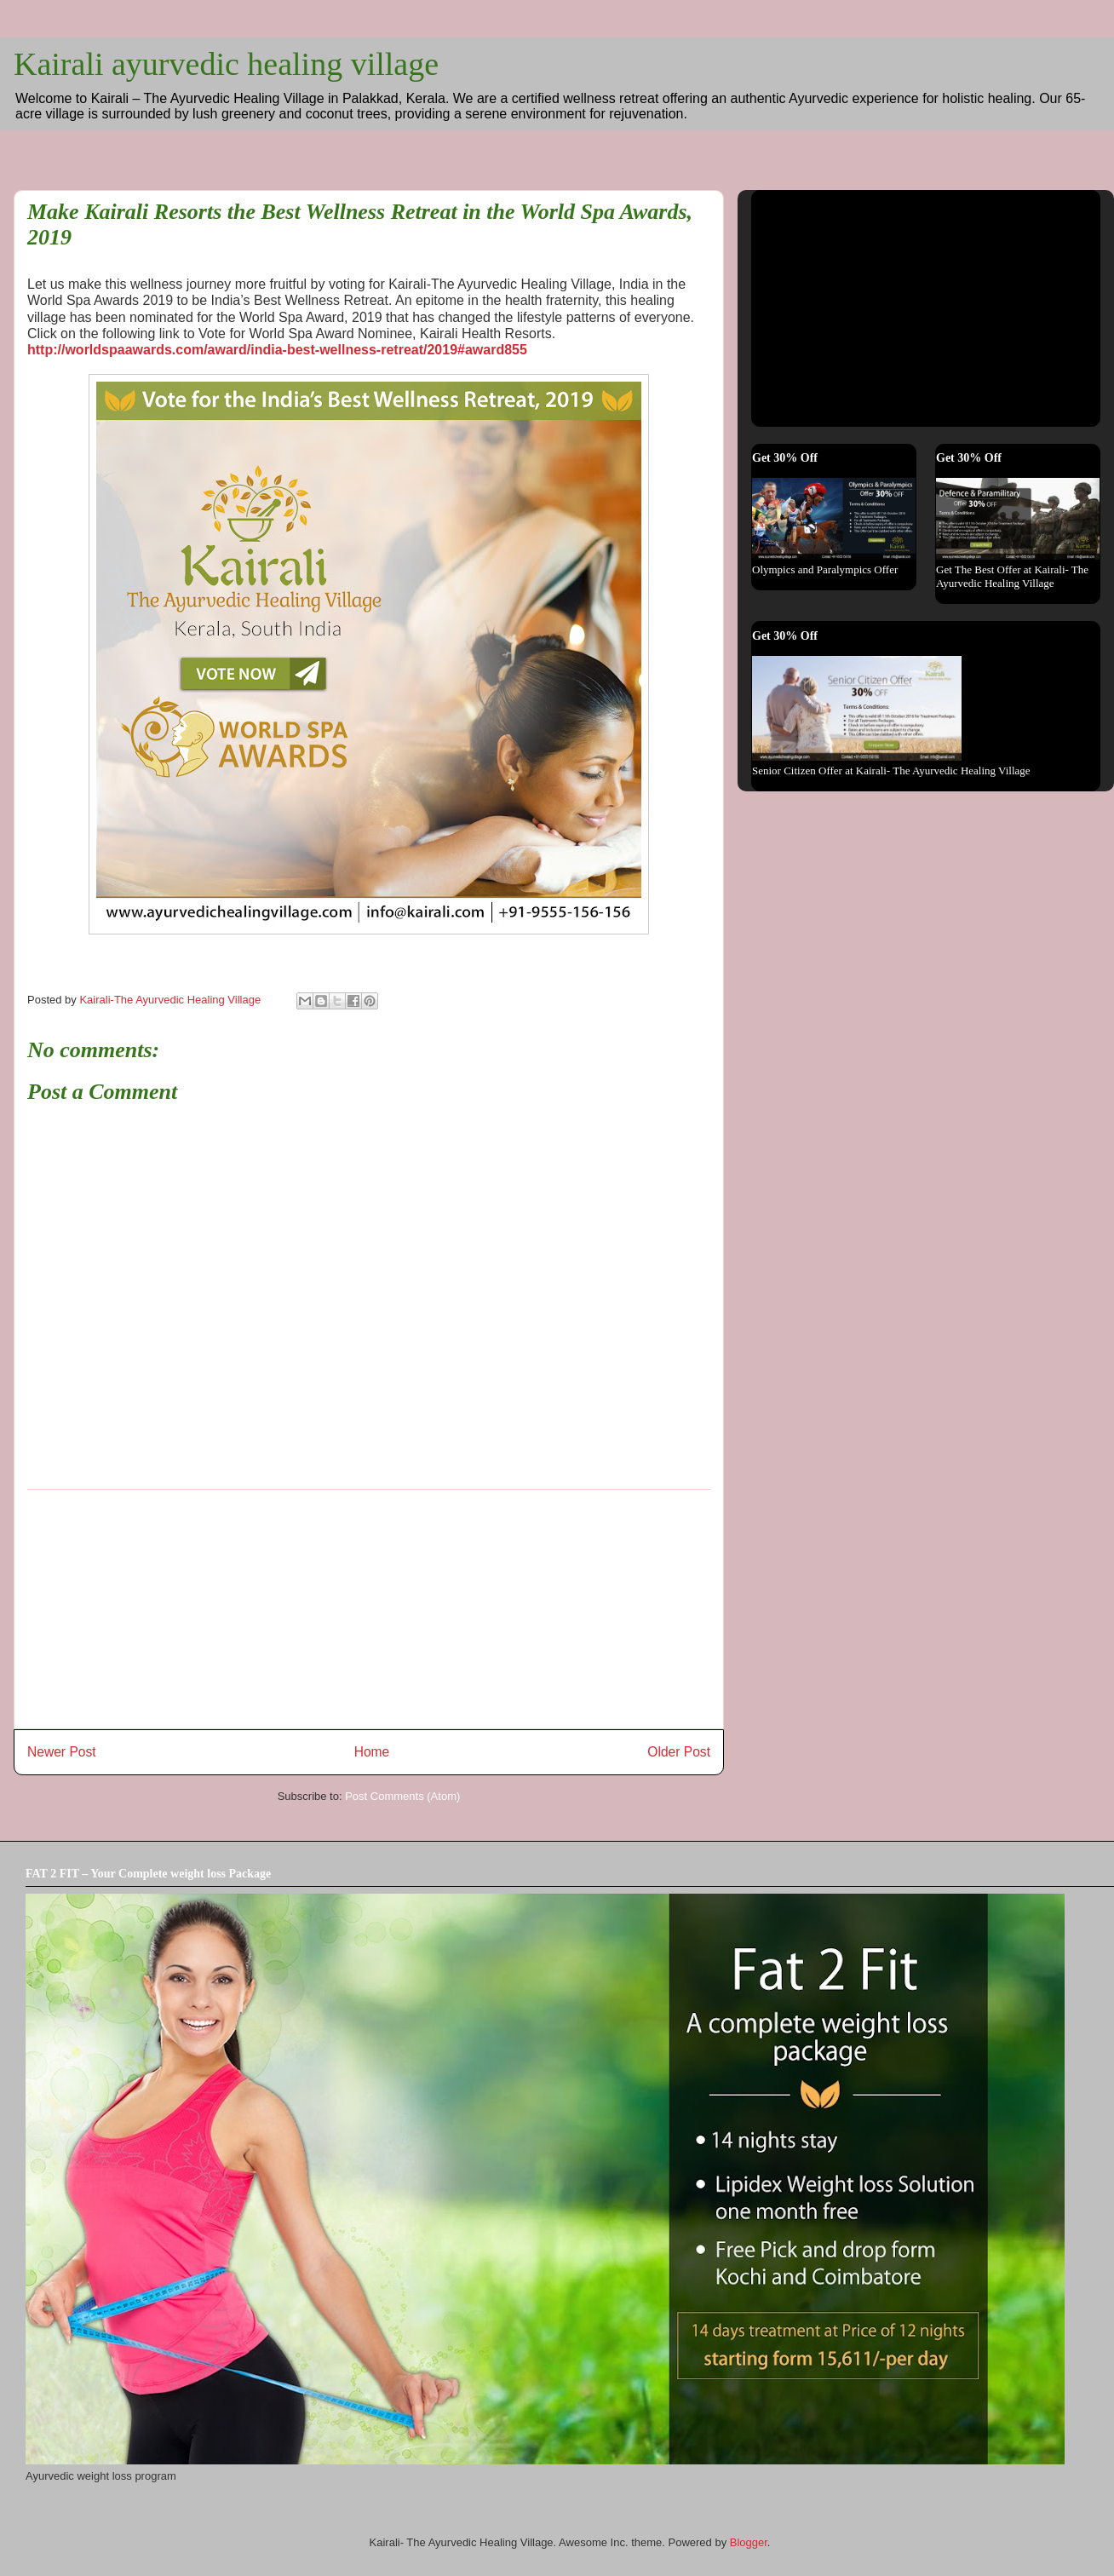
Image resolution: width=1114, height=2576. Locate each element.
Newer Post (61, 1752)
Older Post (678, 1752)
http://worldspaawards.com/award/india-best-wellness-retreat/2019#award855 (277, 349)
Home (372, 1752)
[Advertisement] (369, 1609)
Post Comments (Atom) (402, 1796)
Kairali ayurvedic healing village (226, 64)
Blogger (748, 2542)
